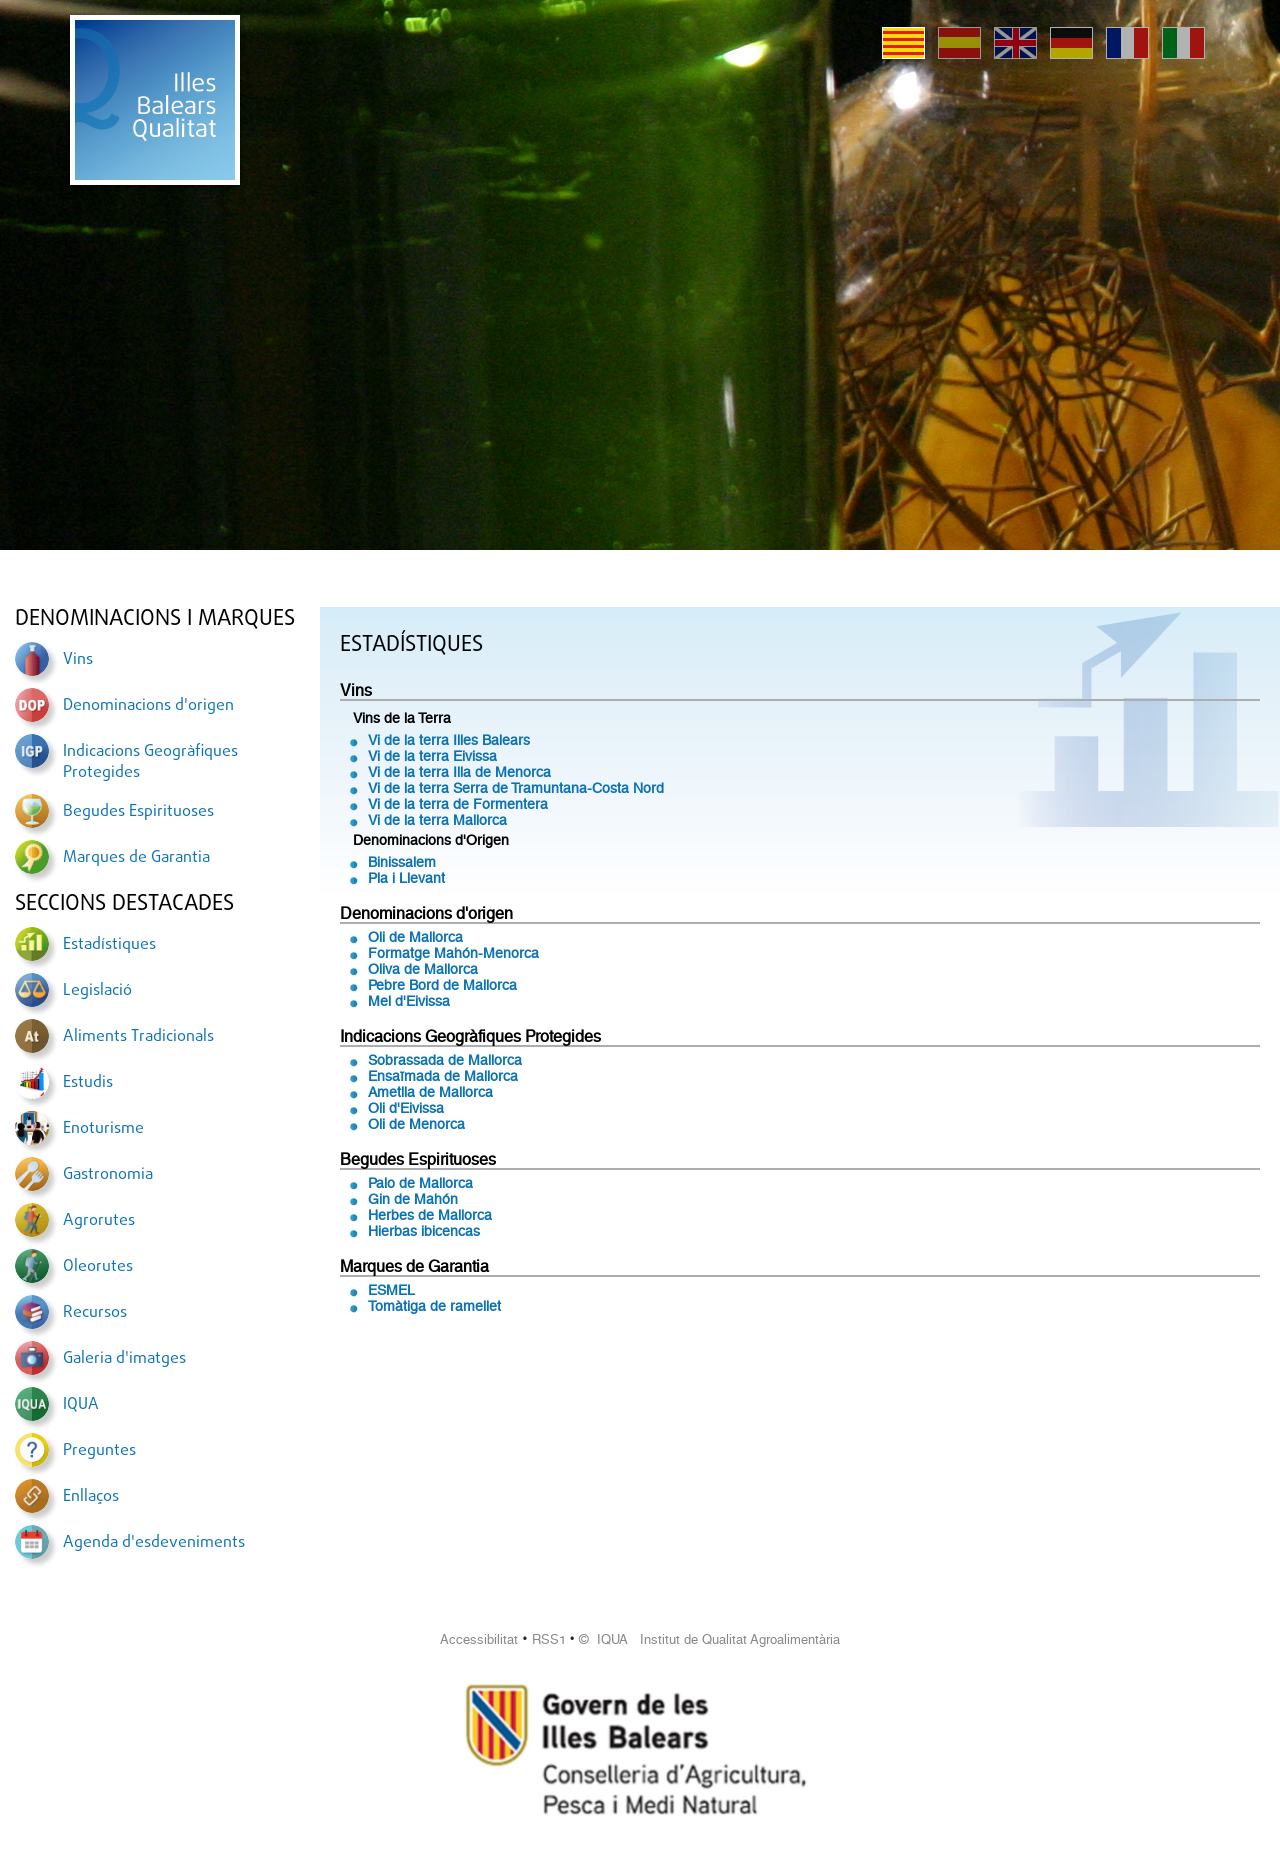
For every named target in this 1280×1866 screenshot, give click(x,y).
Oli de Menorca (416, 1124)
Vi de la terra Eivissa (432, 756)
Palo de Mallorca (420, 1183)
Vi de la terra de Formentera (458, 804)
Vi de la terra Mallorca (437, 820)
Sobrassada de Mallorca (445, 1060)
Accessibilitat (479, 1639)
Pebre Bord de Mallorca (442, 985)
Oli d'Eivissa (406, 1108)
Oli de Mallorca (415, 937)
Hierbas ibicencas (424, 1231)
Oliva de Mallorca (423, 969)
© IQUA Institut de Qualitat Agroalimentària (709, 1639)
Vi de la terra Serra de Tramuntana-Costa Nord (516, 788)
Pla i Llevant (406, 878)
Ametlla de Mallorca (430, 1092)
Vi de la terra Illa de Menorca (459, 772)
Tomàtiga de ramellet (434, 1306)
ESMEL (391, 1290)
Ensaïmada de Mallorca (443, 1076)
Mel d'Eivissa (409, 1001)
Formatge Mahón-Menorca (453, 953)
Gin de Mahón (413, 1199)
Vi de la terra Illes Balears (449, 740)
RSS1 (549, 1639)
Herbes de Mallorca (430, 1215)
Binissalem (402, 862)
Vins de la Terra (402, 718)
